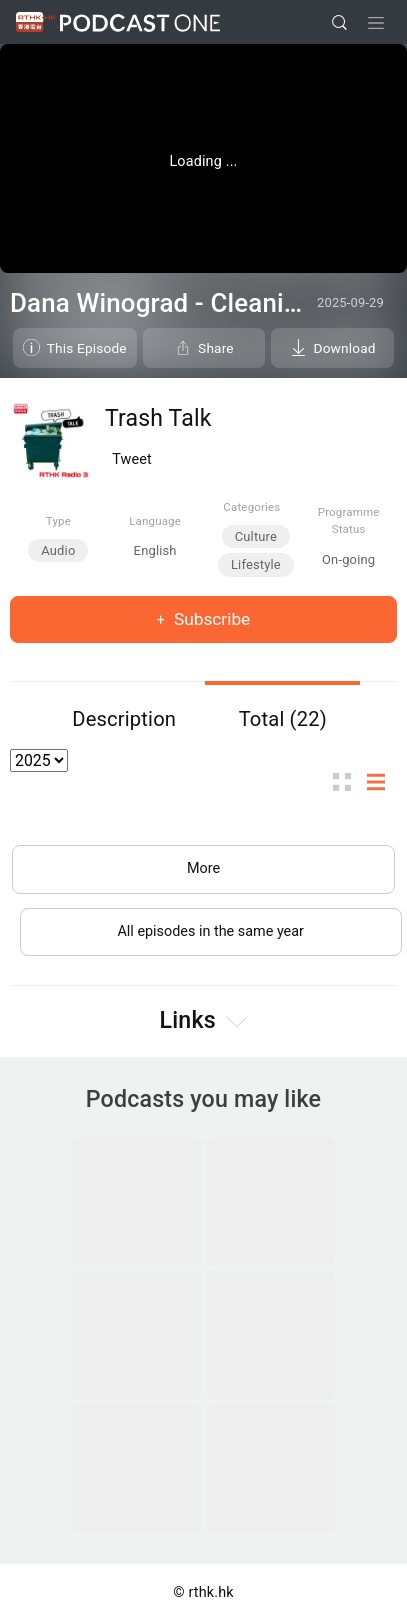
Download (345, 348)
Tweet (132, 459)
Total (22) (283, 719)
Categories (251, 507)
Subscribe (210, 619)
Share (216, 348)
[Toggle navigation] (376, 23)
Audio (58, 550)
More (203, 868)
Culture (256, 536)
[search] (339, 22)
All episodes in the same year (210, 931)
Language (155, 521)
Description (124, 719)
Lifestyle (256, 564)
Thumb (348, 782)
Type (58, 521)
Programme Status (349, 520)
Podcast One (140, 22)
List (382, 782)
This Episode (87, 348)
